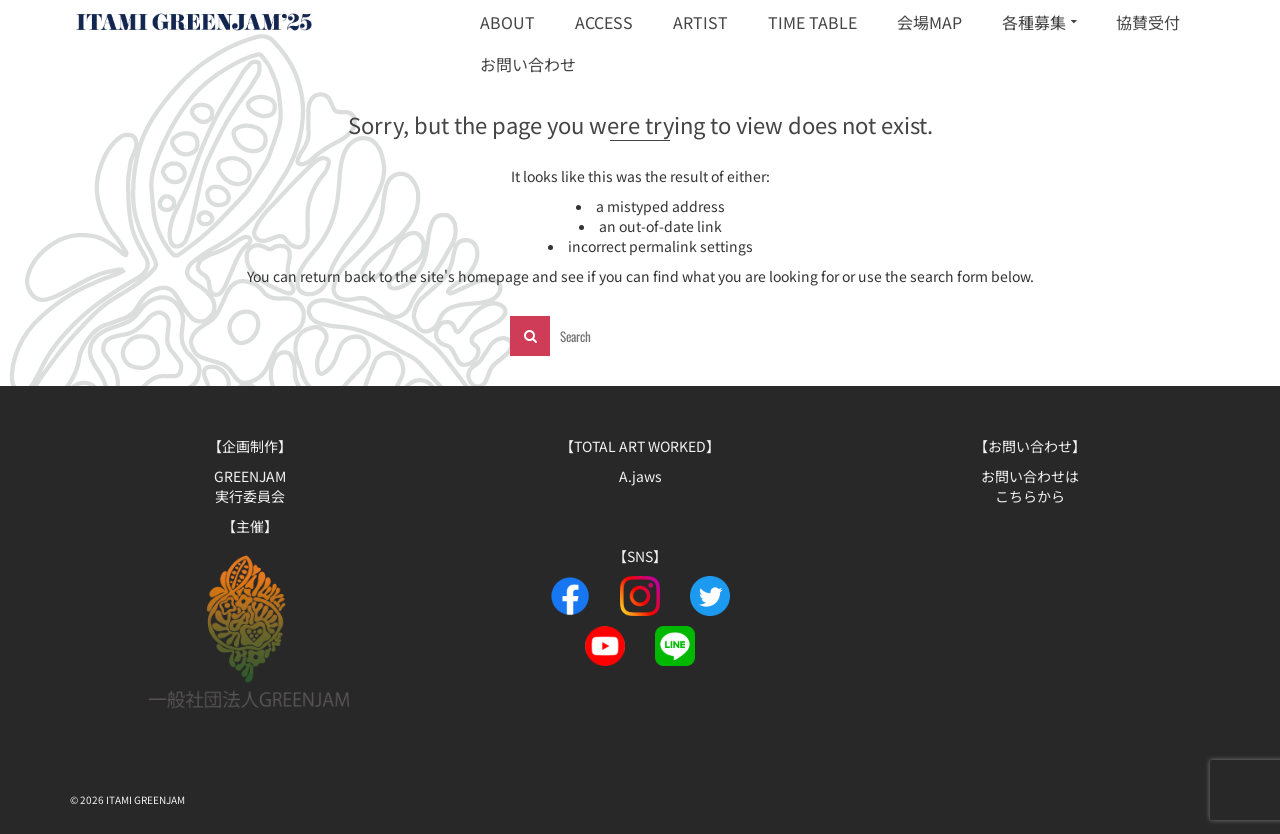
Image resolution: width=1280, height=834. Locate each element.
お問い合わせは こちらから (1030, 486)
